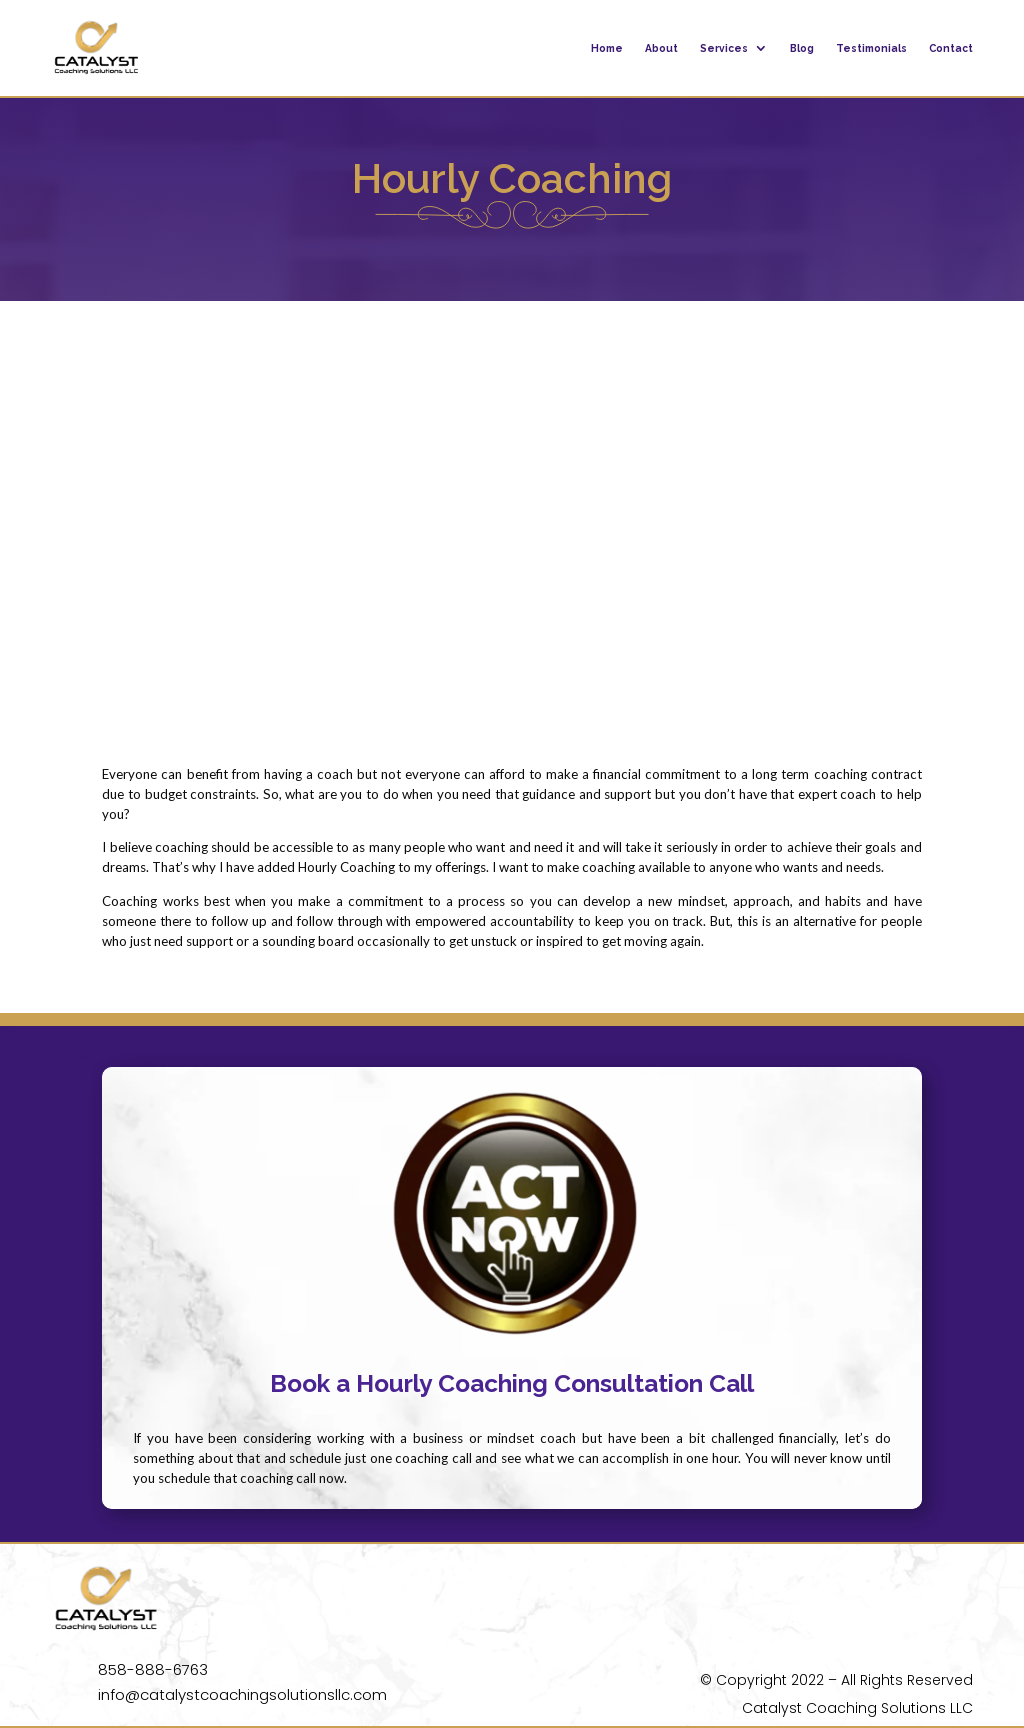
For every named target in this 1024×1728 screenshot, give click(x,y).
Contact (951, 48)
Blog (802, 48)
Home (607, 48)
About (661, 48)
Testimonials (871, 48)
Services (724, 48)
